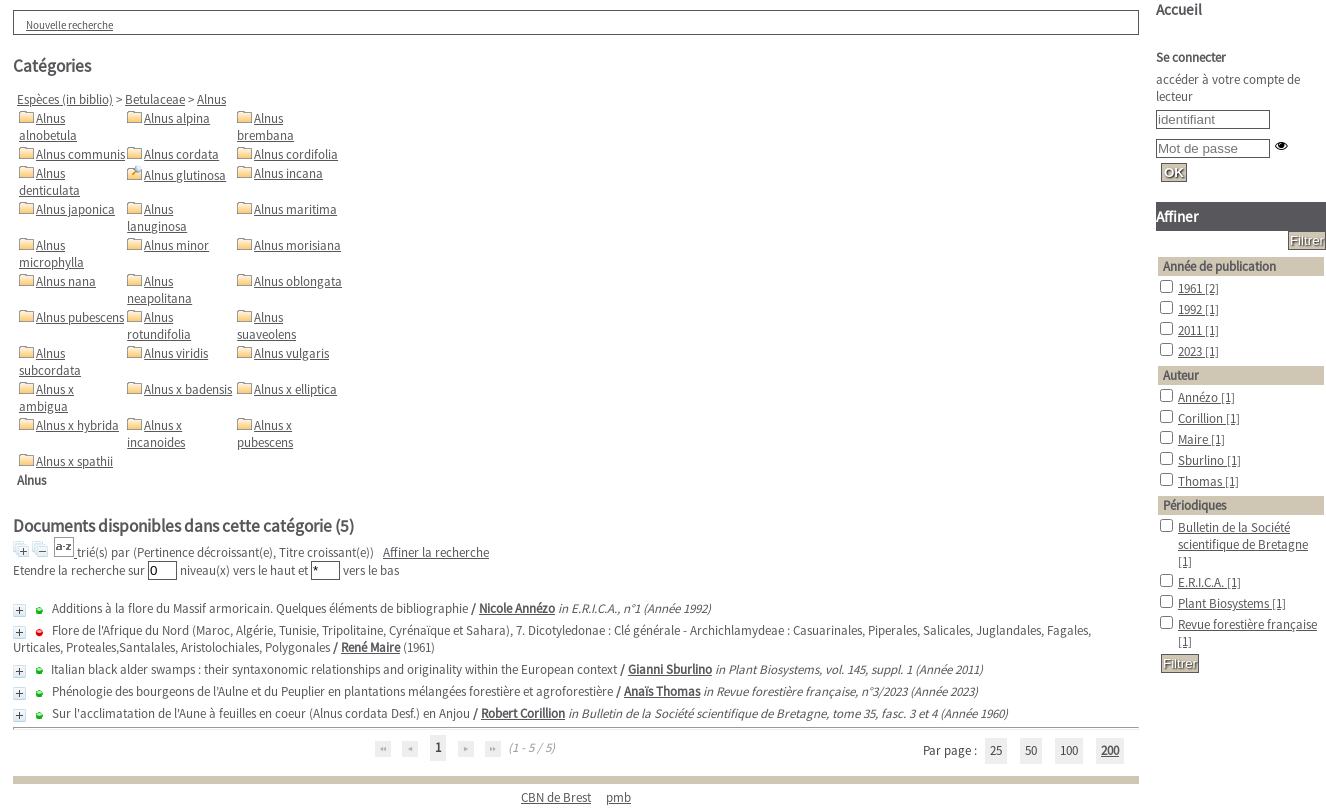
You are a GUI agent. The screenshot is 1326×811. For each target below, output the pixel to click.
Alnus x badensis (188, 389)
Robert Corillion (523, 713)
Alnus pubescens (80, 317)
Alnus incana (288, 173)
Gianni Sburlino (670, 669)
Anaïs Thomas (662, 691)
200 (1110, 750)
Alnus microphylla (51, 254)
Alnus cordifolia (296, 154)
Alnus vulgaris (291, 353)
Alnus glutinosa (185, 175)
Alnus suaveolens (266, 326)
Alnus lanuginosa (157, 218)
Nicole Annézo (517, 608)
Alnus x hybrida (77, 425)
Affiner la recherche (436, 552)
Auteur (1181, 375)
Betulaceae (155, 99)
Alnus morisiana (297, 245)
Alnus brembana (265, 127)
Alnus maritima (295, 209)
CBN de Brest (556, 797)
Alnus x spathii (74, 461)
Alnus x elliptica (295, 389)
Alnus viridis (176, 353)
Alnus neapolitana (159, 290)
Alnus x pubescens (265, 434)
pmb (618, 797)
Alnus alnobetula (48, 127)
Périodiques (1194, 505)
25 (996, 750)
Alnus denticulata (49, 182)
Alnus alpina (177, 118)
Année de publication (1219, 266)
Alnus (211, 99)
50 (1031, 750)
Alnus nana (66, 281)
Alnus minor (176, 245)
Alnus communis (80, 154)
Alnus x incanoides (156, 434)
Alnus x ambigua (46, 398)
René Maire (370, 647)
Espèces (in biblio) (65, 99)
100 (1069, 750)
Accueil (1179, 9)
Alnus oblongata (298, 281)
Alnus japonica (75, 209)
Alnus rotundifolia (159, 326)
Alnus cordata (181, 154)
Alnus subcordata (50, 362)
